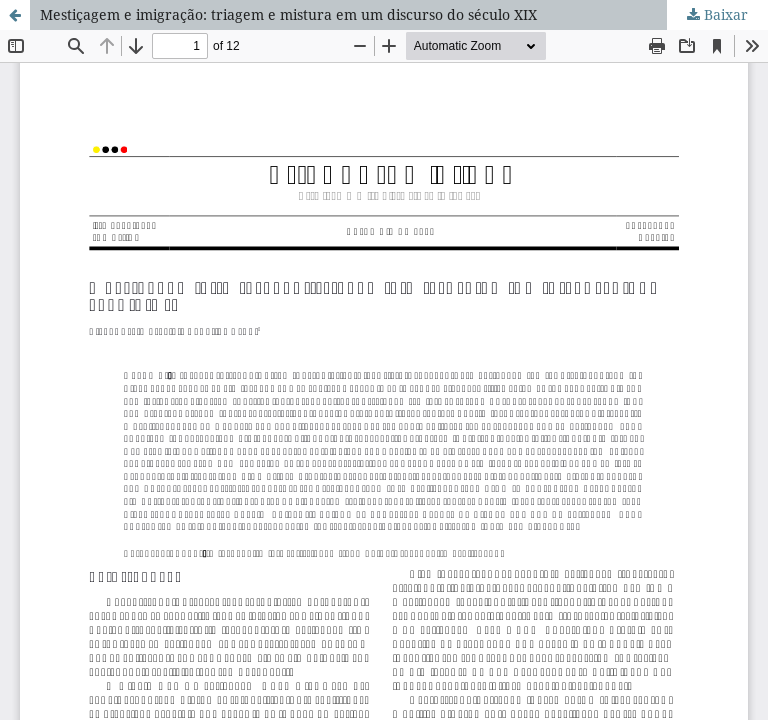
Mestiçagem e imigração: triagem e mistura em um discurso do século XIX (288, 14)
